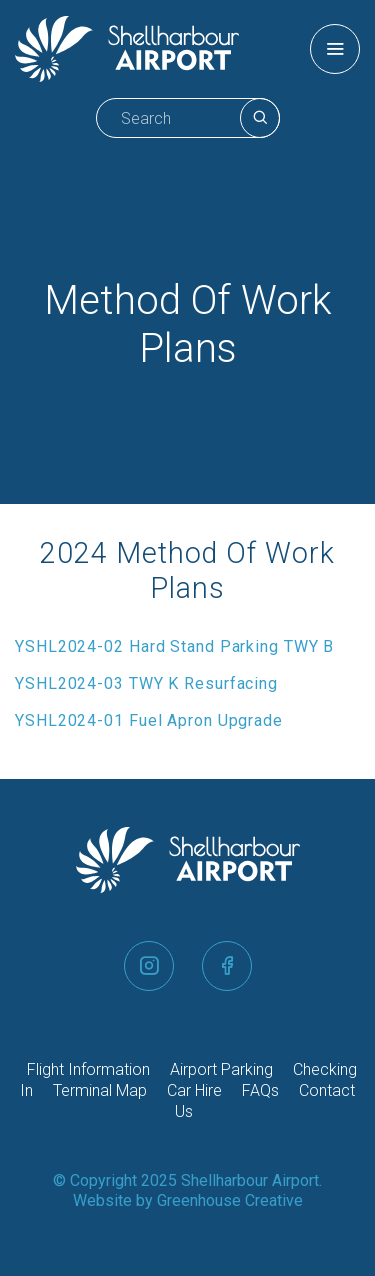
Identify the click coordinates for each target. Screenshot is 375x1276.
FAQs (260, 1090)
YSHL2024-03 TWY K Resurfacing (146, 683)
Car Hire (194, 1090)
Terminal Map (100, 1090)
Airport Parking (221, 1069)
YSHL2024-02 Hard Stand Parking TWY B (174, 646)
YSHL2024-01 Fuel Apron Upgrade (149, 720)
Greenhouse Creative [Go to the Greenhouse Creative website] (230, 1200)
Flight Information (88, 1069)
